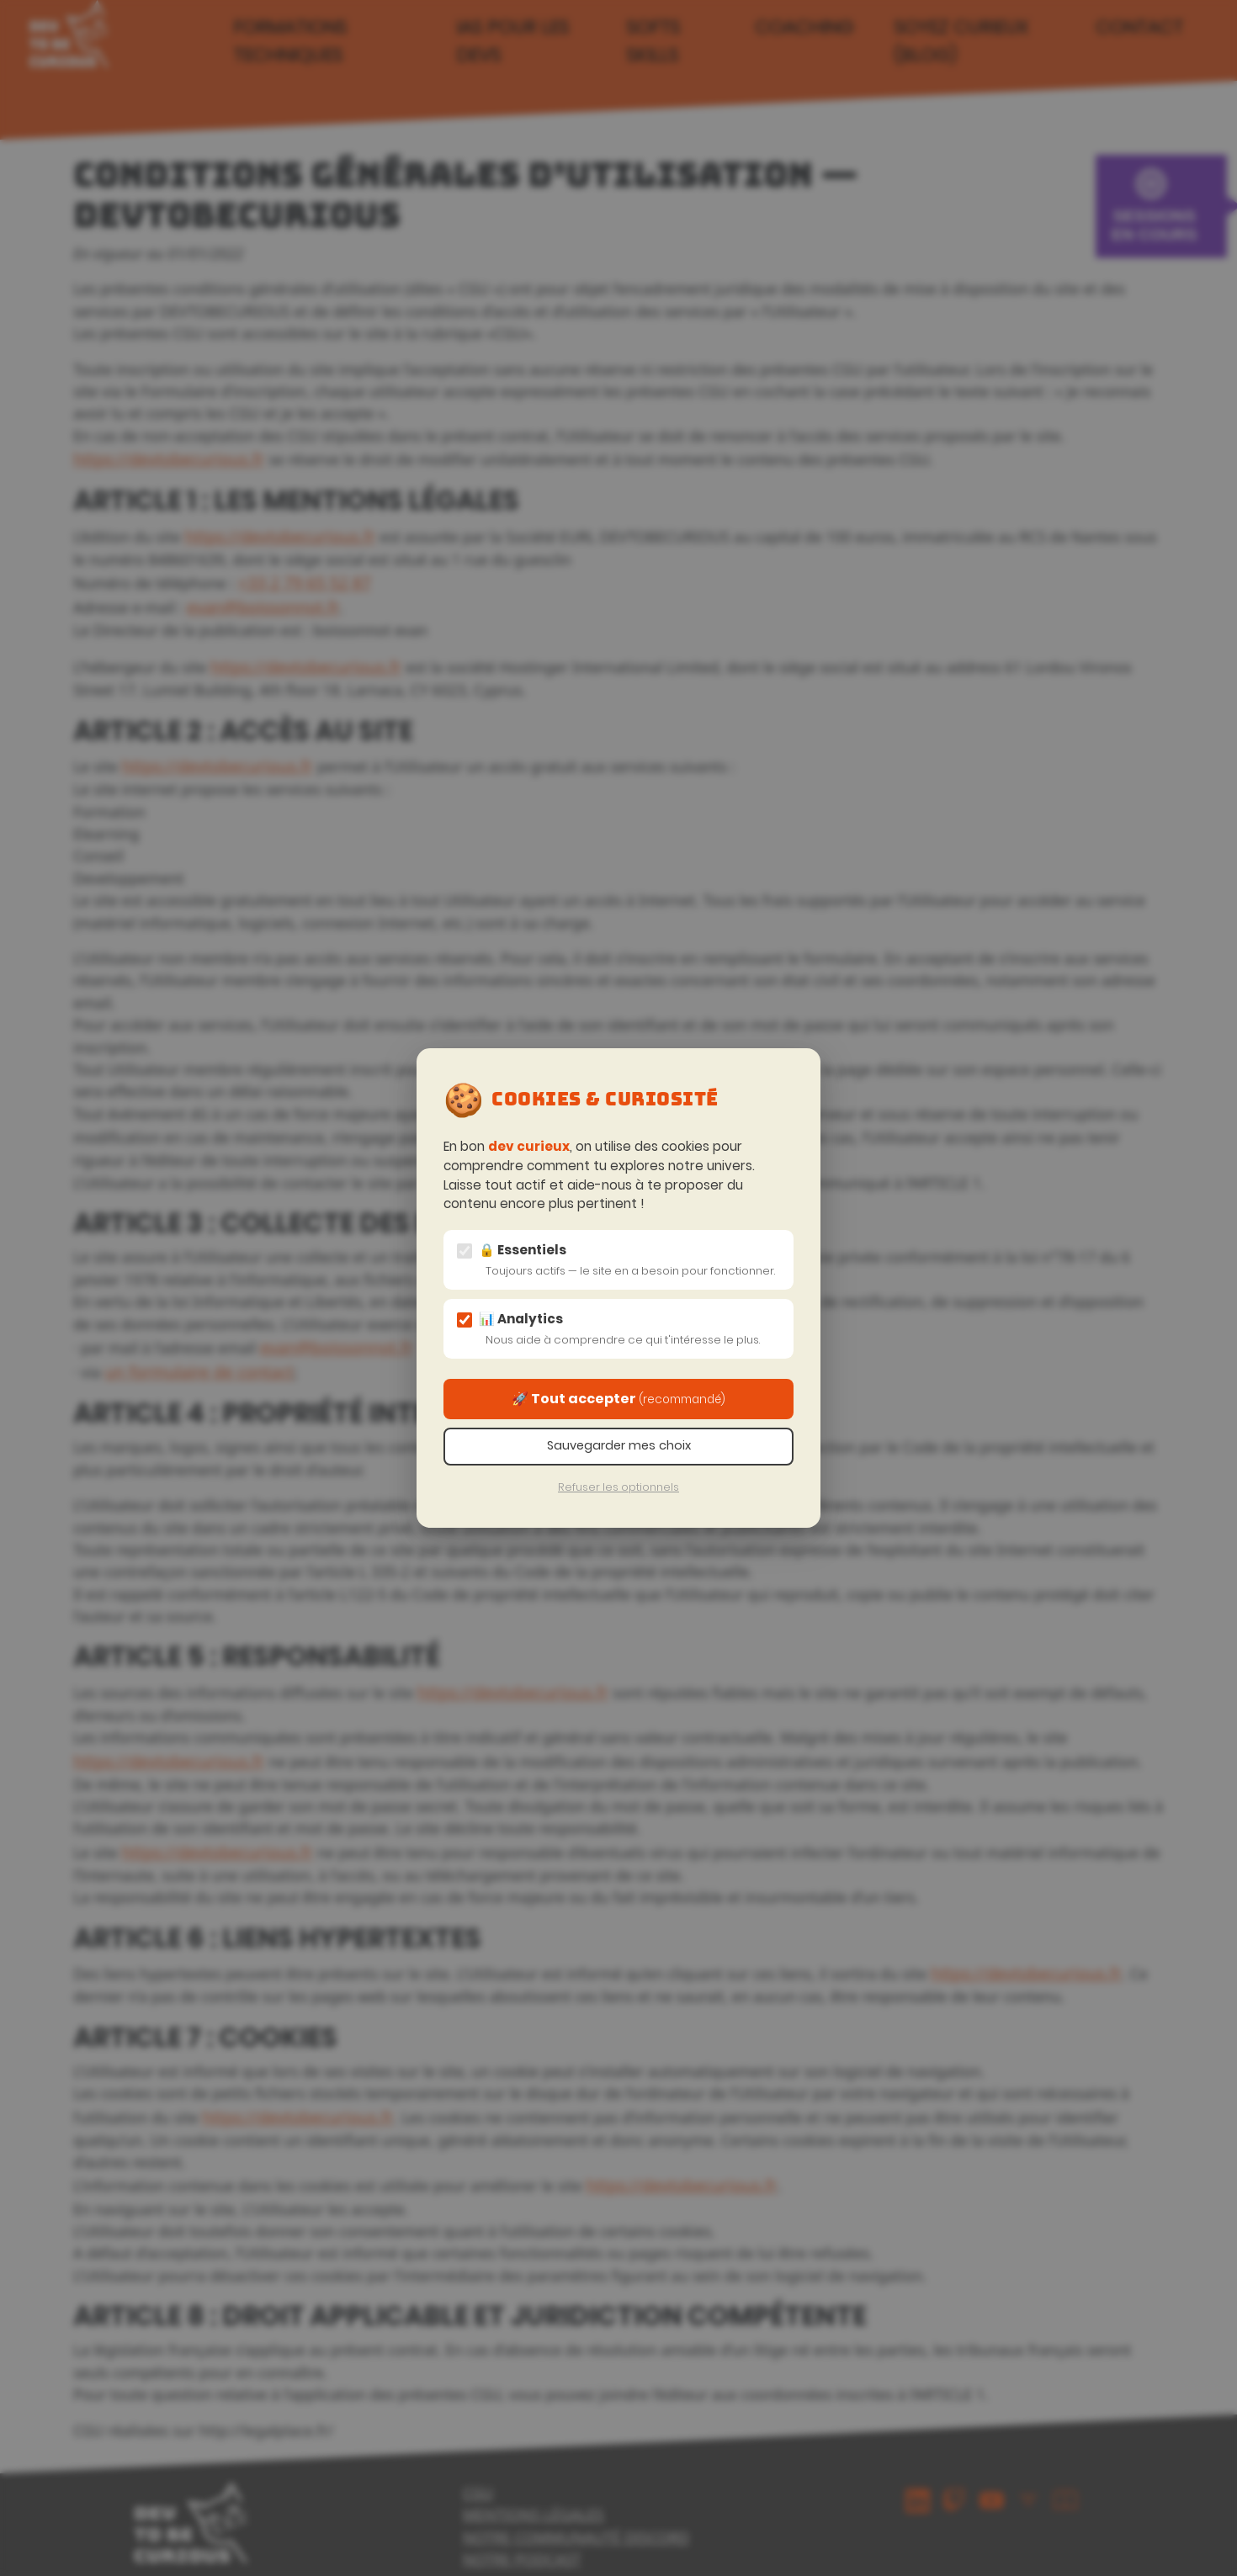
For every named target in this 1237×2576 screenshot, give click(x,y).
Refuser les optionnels (618, 1487)
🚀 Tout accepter (618, 1398)
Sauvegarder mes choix (619, 1445)
